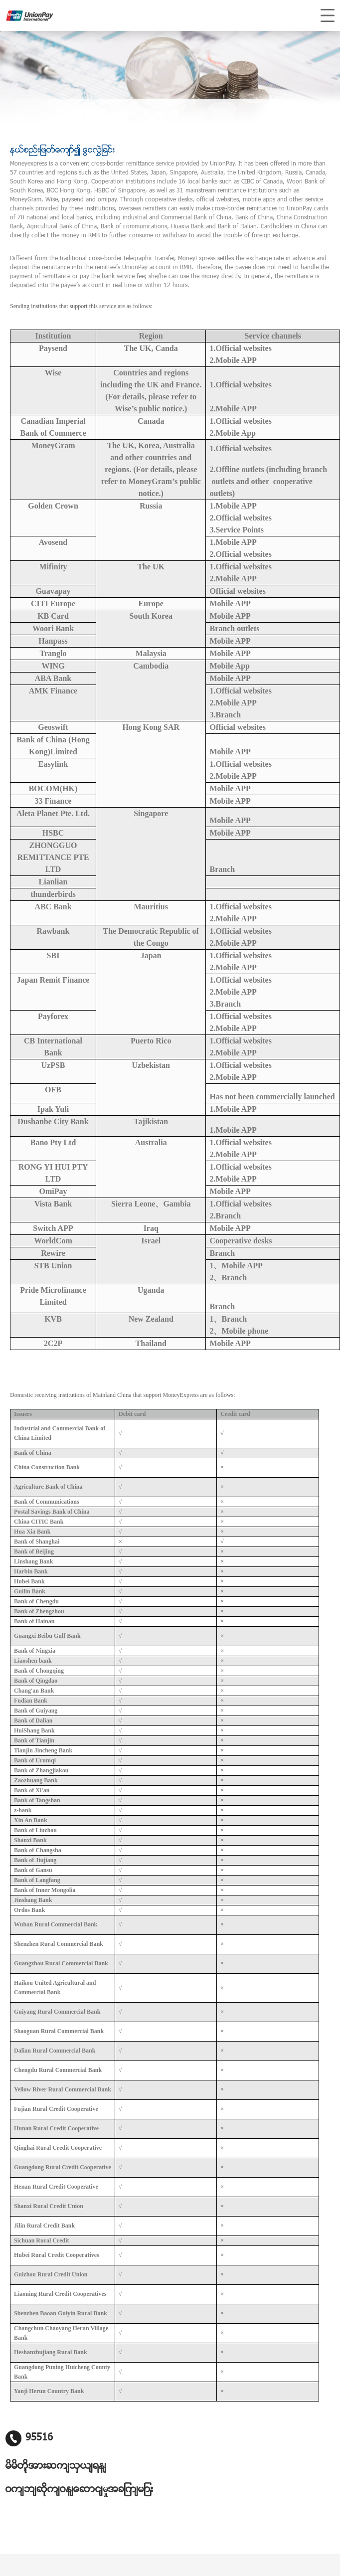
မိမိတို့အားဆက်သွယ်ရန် (55, 2466)
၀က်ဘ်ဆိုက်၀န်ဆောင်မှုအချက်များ (79, 2489)
